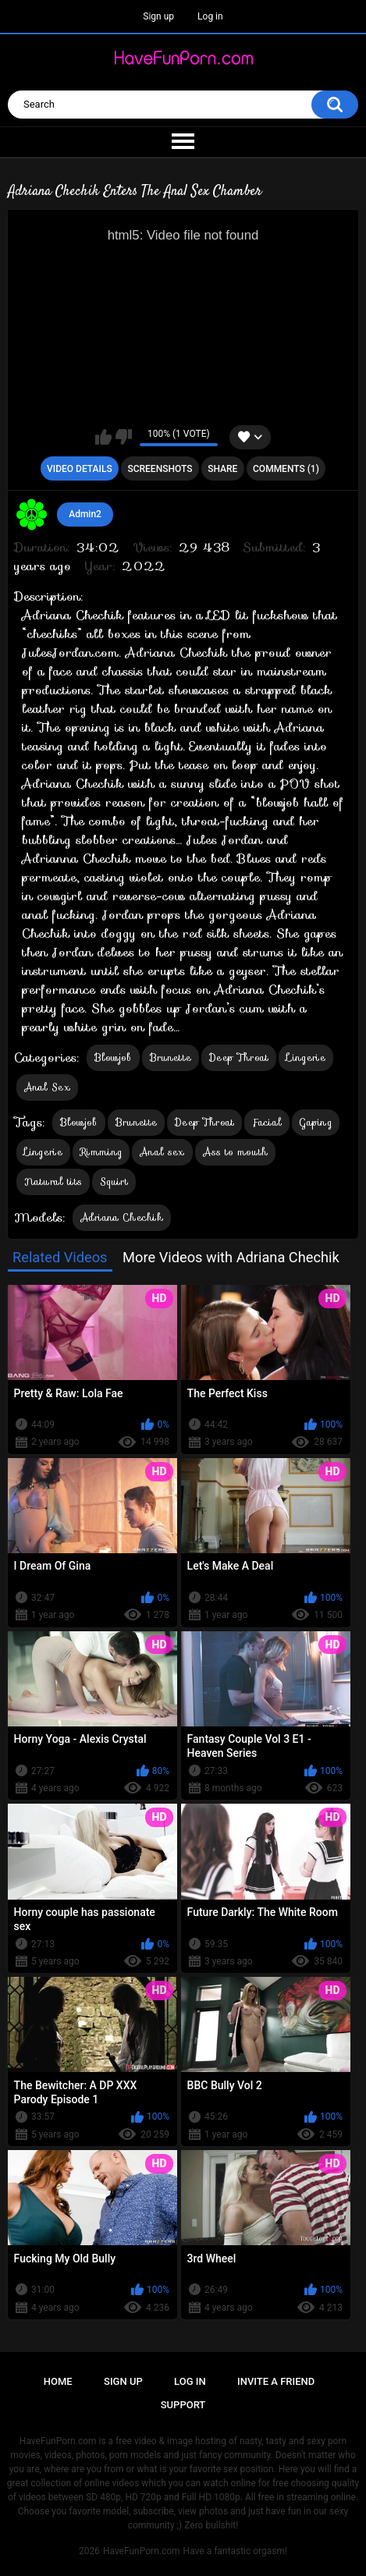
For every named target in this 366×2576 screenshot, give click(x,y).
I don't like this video (123, 437)
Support (183, 2405)
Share (222, 468)
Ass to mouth (235, 1151)
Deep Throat (238, 1057)
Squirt (114, 1181)
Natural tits (53, 1181)
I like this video (103, 437)
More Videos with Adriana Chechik (231, 1257)
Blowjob (113, 1057)
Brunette (170, 1057)
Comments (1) (286, 468)
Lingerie (305, 1057)
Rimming (101, 1151)
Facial (267, 1122)
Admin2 (85, 514)
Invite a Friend (275, 2381)
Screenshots (159, 468)
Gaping (316, 1122)
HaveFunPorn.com (141, 2551)
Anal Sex (47, 1087)
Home (58, 2381)
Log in (210, 16)
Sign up (158, 16)
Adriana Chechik (122, 1217)
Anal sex (162, 1151)
